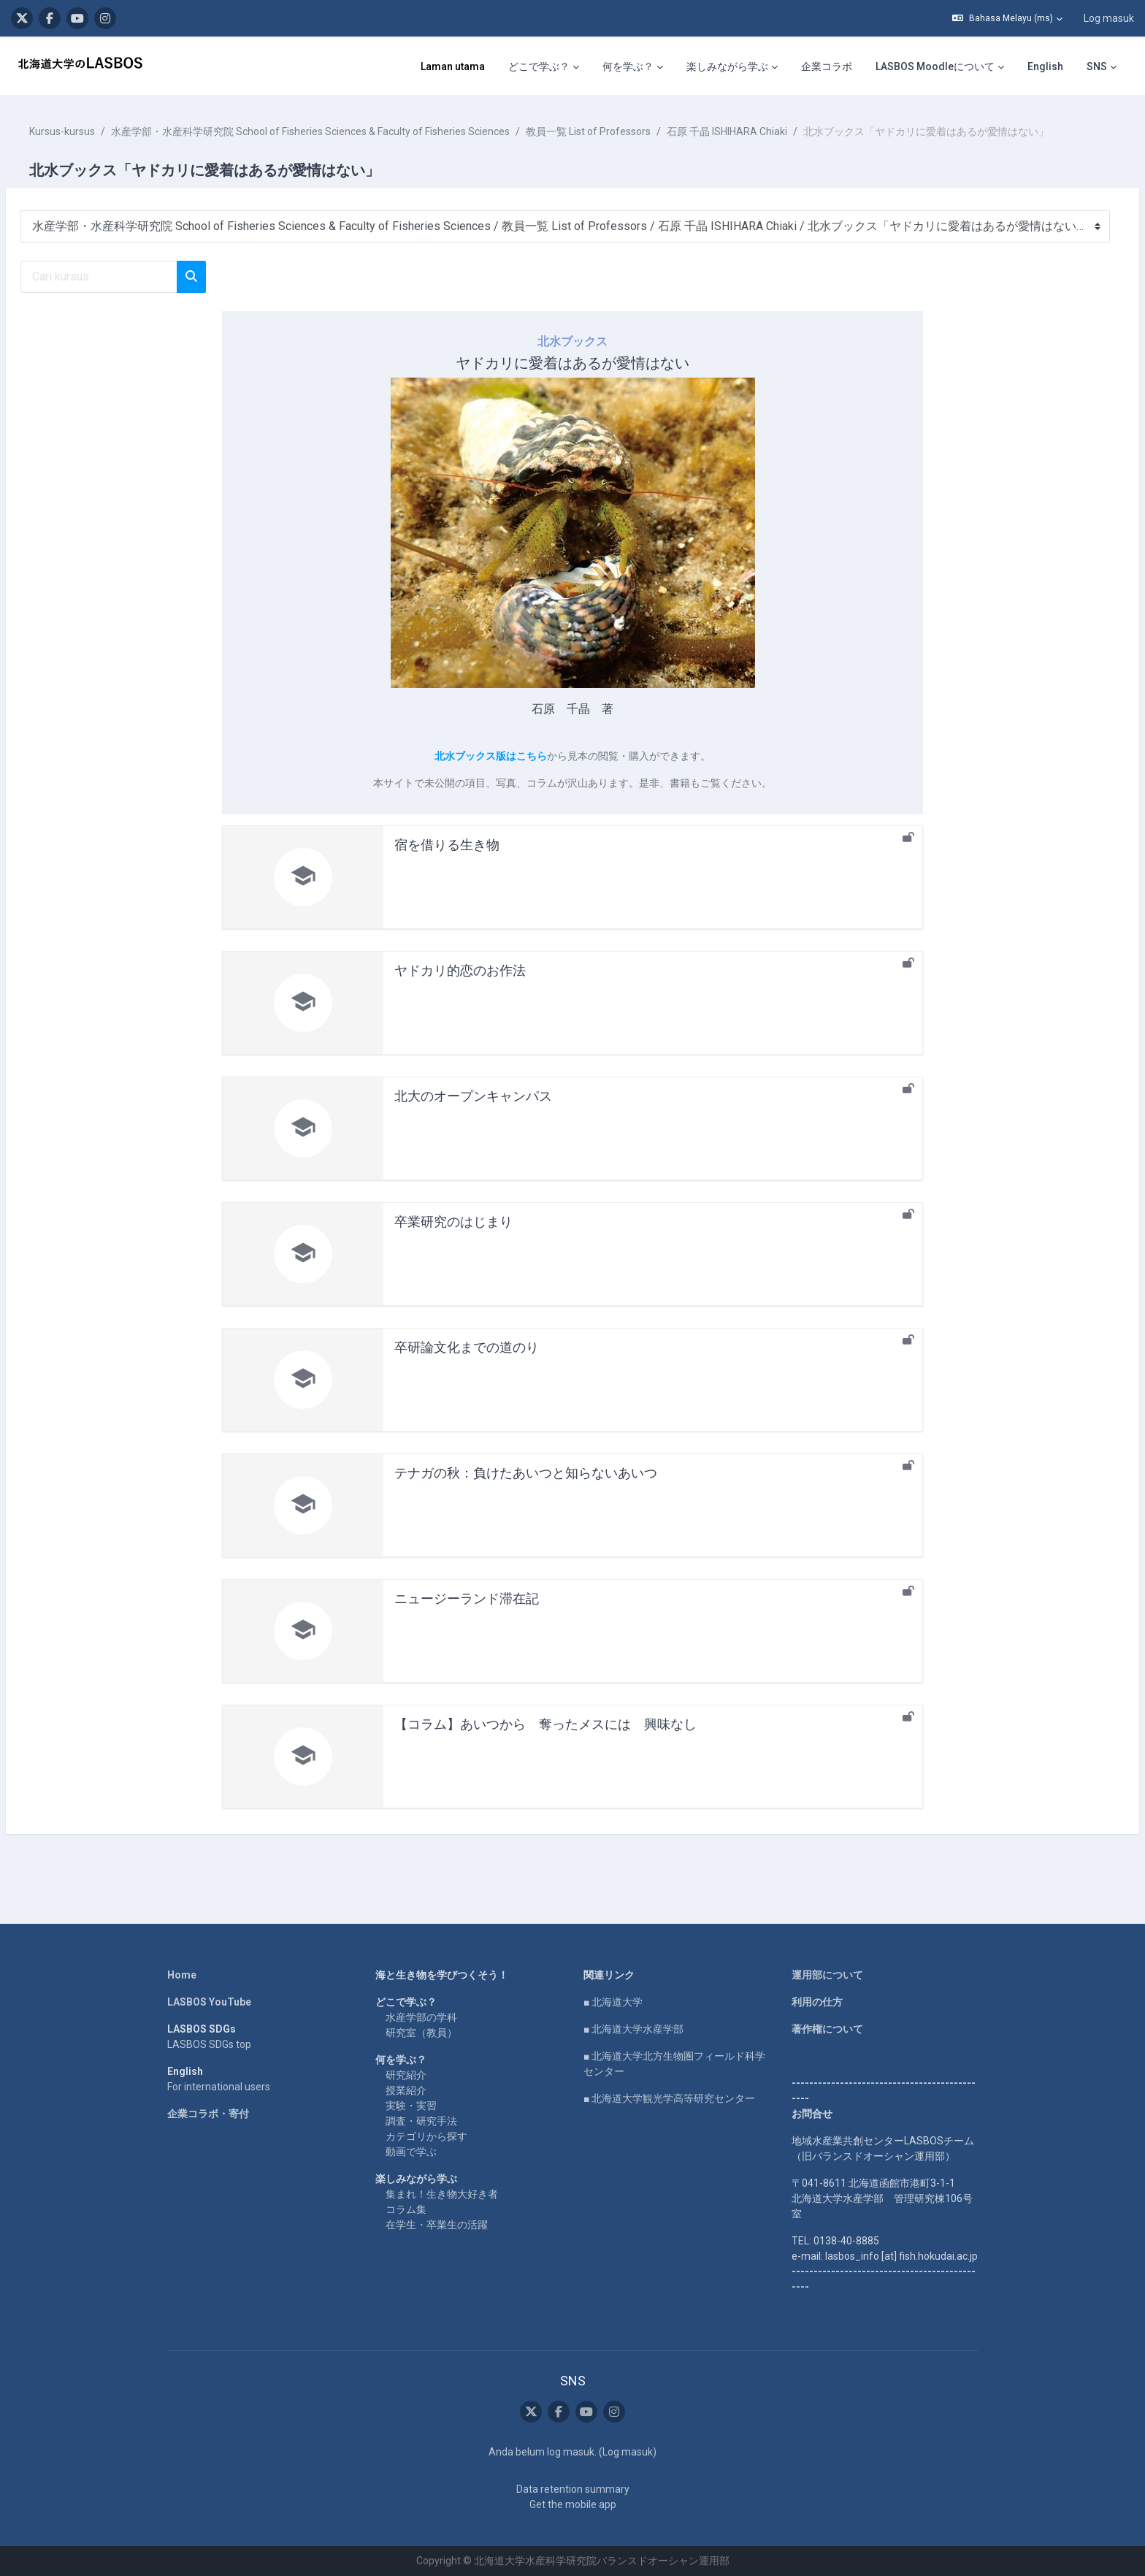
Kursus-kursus (97, 131)
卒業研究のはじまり (453, 1237)
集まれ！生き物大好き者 (442, 2194)
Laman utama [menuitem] (453, 66)
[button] (1007, 18)
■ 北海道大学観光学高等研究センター (669, 2098)
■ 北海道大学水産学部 (633, 2029)
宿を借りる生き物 (446, 860)
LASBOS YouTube (209, 2002)
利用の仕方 (817, 2002)
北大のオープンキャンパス (473, 1111)
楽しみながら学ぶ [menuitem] (727, 66)
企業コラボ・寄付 (208, 2114)
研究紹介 (406, 2075)
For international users (218, 2086)
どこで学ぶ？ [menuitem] (539, 66)
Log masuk (1109, 18)
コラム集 (406, 2209)
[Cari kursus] (133, 292)
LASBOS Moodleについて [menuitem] (935, 66)
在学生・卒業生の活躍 (437, 2225)
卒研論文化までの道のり (466, 1362)
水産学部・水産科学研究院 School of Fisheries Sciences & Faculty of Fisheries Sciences (345, 131)
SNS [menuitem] (1097, 66)
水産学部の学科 (421, 2017)
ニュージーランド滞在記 (466, 1613)
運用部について (827, 1975)
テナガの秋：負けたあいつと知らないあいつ (525, 1488)
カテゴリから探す (426, 2136)
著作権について (827, 2029)
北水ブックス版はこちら (490, 771)
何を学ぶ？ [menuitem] (628, 66)
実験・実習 (411, 2105)
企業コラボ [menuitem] (826, 66)
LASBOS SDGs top (209, 2044)
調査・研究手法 (421, 2121)
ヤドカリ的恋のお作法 (460, 985)
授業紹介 (406, 2090)
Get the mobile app (572, 2504)
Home (181, 1975)
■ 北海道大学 (613, 2002)
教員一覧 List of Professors (623, 131)
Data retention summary (572, 2489)
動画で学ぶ (411, 2152)
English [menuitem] (1045, 66)
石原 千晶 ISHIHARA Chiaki (762, 131)
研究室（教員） (421, 2032)
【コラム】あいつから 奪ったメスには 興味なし (545, 1739)
